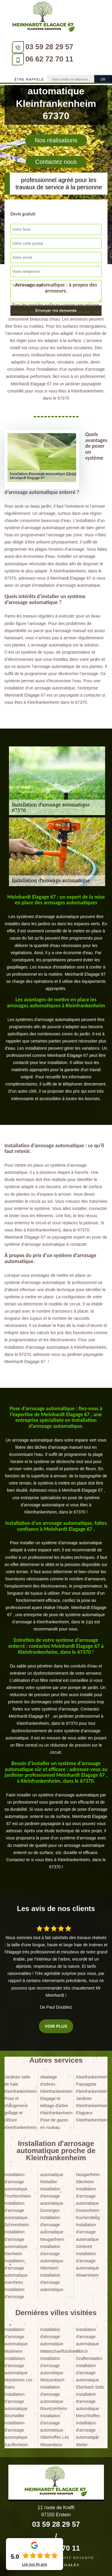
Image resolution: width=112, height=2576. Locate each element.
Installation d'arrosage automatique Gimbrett (87, 2235)
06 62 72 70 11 (49, 59)
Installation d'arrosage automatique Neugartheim (52, 2228)
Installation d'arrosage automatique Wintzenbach (52, 2369)
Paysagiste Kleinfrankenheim (92, 2088)
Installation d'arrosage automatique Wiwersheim (87, 2264)
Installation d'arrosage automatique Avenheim (15, 2271)
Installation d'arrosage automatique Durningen (51, 2200)
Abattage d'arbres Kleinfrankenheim (56, 2084)
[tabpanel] (56, 943)
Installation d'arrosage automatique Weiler (87, 2434)
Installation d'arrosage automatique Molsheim (15, 2340)
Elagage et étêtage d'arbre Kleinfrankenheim (56, 2105)
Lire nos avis (34, 2564)
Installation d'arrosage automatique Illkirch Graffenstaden (89, 2344)
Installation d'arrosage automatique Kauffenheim (16, 2434)
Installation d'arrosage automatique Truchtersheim (17, 2185)
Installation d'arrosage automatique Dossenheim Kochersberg (87, 2203)
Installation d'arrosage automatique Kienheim (15, 2242)
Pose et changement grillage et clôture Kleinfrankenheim (20, 2113)
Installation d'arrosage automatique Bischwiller (15, 2405)
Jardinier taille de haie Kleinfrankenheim (20, 2084)
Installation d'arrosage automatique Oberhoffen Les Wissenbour (54, 2430)
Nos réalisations (56, 140)
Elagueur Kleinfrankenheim (92, 2116)
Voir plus (56, 2026)
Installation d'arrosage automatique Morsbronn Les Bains (18, 2372)
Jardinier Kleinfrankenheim (92, 2102)
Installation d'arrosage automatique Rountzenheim (53, 2398)
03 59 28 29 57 (49, 47)
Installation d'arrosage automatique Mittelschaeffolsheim (56, 2340)
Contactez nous (56, 161)
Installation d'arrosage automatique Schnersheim (16, 2214)
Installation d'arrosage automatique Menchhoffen (88, 2405)
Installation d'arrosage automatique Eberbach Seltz (90, 2376)
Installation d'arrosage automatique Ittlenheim (51, 2257)
